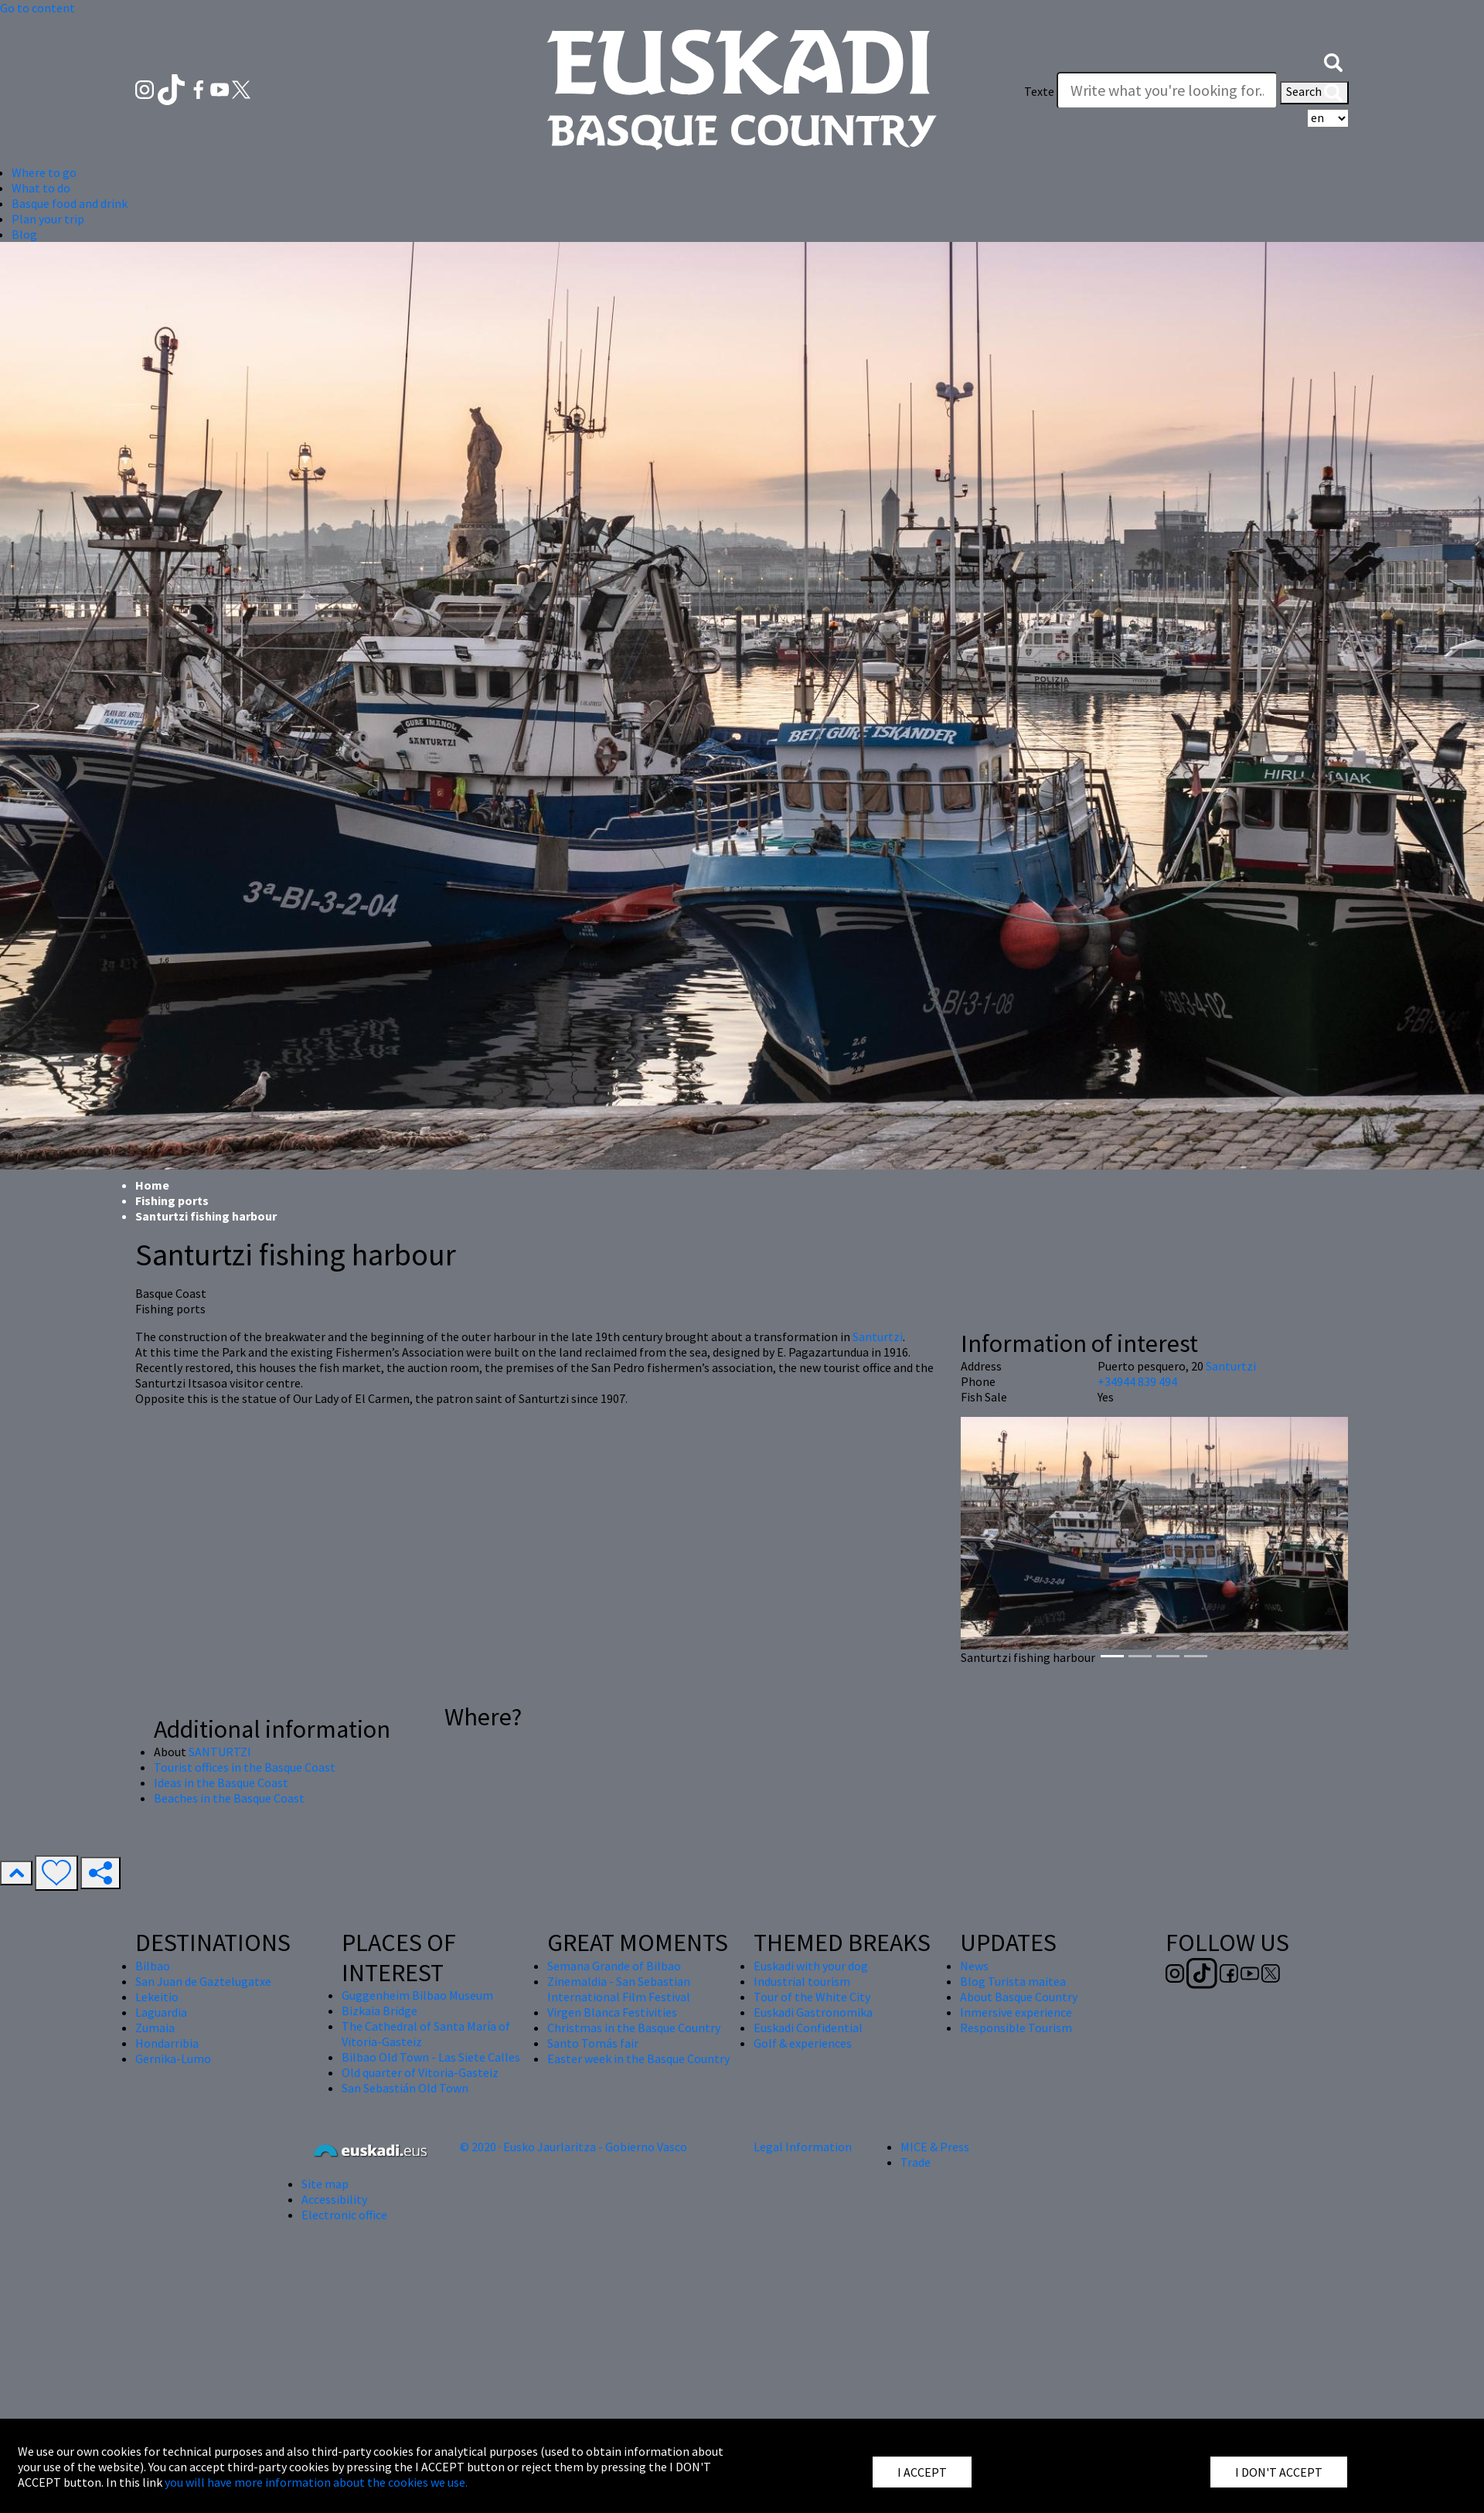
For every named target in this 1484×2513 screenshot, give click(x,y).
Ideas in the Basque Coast (221, 1782)
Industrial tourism (802, 1981)
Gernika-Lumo (173, 2058)
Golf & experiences (803, 2043)
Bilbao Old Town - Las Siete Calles (431, 2057)
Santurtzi (878, 1336)
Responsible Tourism (1016, 2027)
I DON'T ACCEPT (1278, 2472)
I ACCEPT (922, 2472)
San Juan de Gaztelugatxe (203, 1981)
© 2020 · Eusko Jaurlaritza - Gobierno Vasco (573, 2146)
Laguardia (161, 2012)
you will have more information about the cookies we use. (316, 2482)
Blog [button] (24, 234)
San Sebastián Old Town (405, 2088)
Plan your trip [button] (48, 218)
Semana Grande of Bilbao (614, 1965)
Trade (915, 2162)
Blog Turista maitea (1013, 1981)
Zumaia (155, 2027)
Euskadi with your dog (811, 1965)
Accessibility (334, 2199)
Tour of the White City (812, 1996)
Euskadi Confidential (808, 2027)
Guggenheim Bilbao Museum (417, 1995)
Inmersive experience (1016, 2012)
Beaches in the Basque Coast (229, 1798)
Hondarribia (167, 2043)
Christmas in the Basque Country (633, 2027)
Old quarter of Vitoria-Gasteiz (420, 2072)
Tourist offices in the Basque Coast (244, 1767)
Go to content (37, 7)
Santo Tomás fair (592, 2043)
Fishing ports (172, 1200)
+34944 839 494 (1137, 1381)
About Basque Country (1018, 1996)
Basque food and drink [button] (70, 203)
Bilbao (152, 1965)
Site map (325, 2183)
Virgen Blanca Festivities (612, 2012)
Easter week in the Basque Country (638, 2058)
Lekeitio (157, 1996)
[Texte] (1167, 90)
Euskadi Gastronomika (813, 2012)
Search (1314, 92)
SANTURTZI (220, 1751)
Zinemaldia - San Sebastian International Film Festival (618, 1988)
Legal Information (803, 2146)
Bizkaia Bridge (379, 2010)
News (974, 1965)
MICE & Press (934, 2146)
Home (152, 1185)
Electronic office (344, 2214)
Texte (1039, 91)
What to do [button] (41, 188)
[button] (1333, 60)
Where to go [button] (44, 172)
